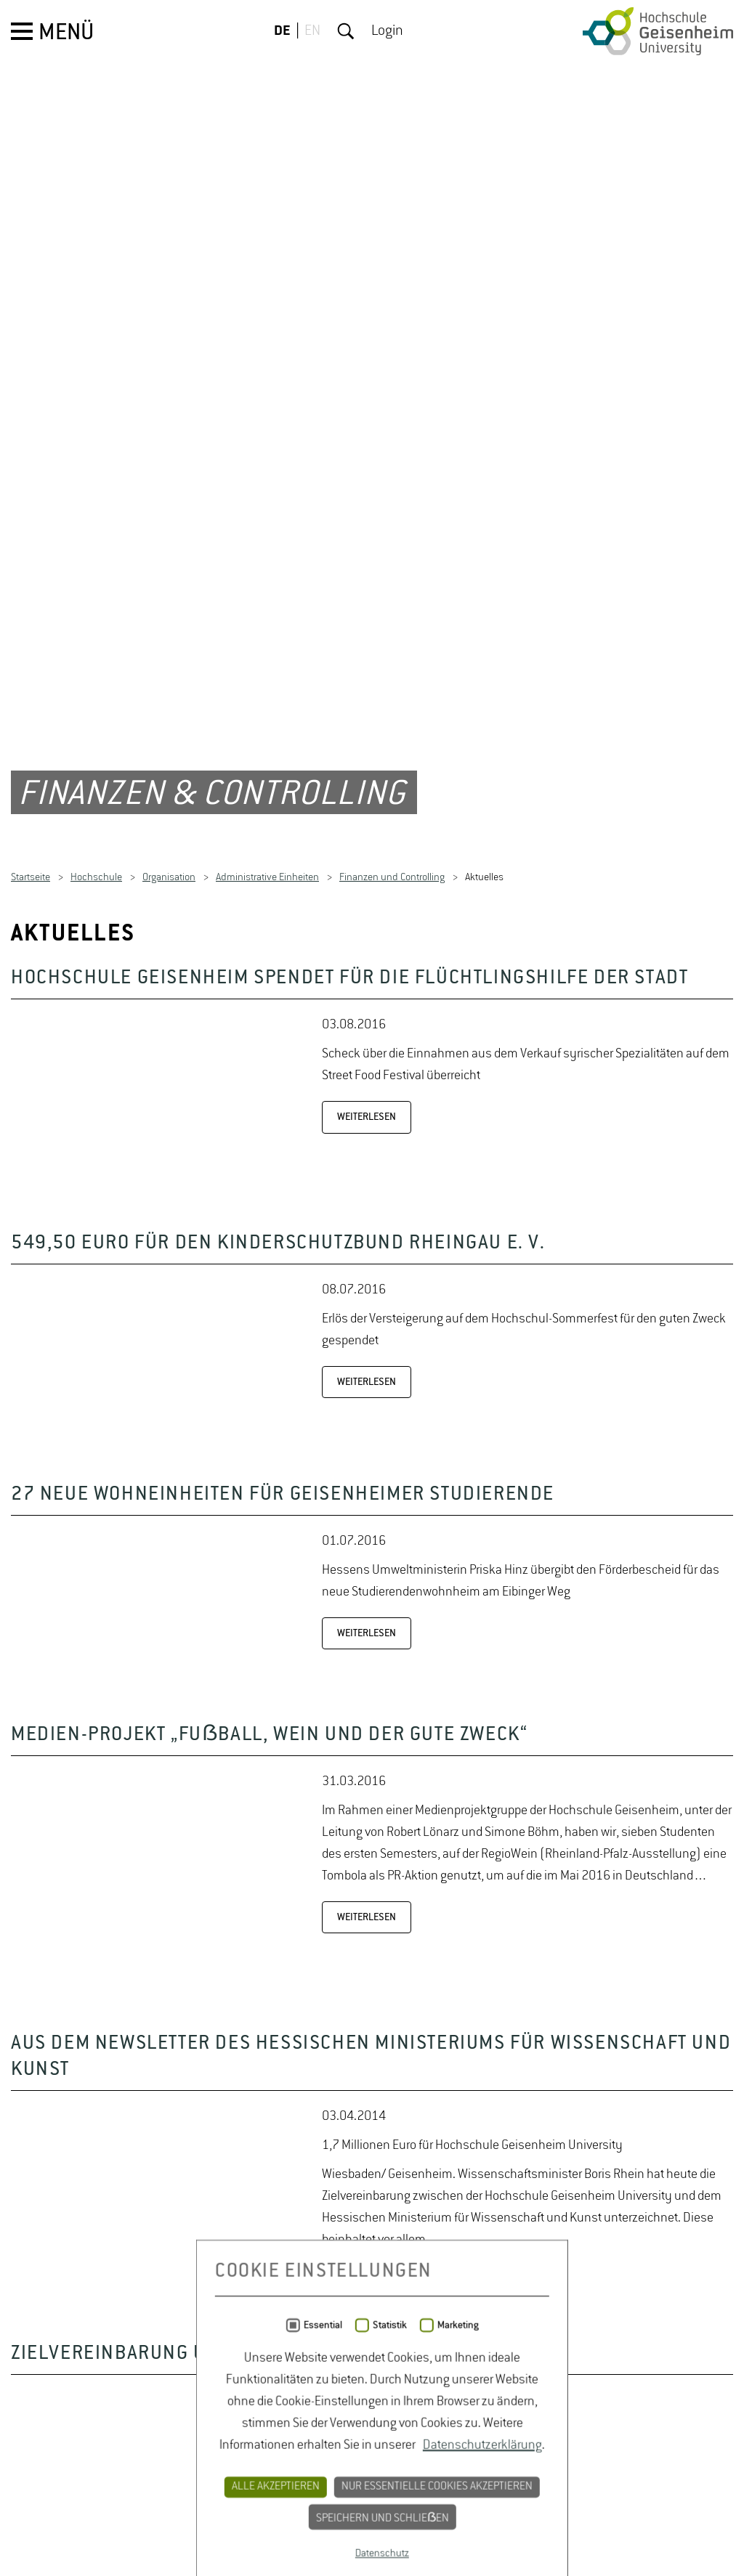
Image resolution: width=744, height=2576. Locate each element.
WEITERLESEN (366, 1521)
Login (387, 31)
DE (282, 31)
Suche (346, 31)
